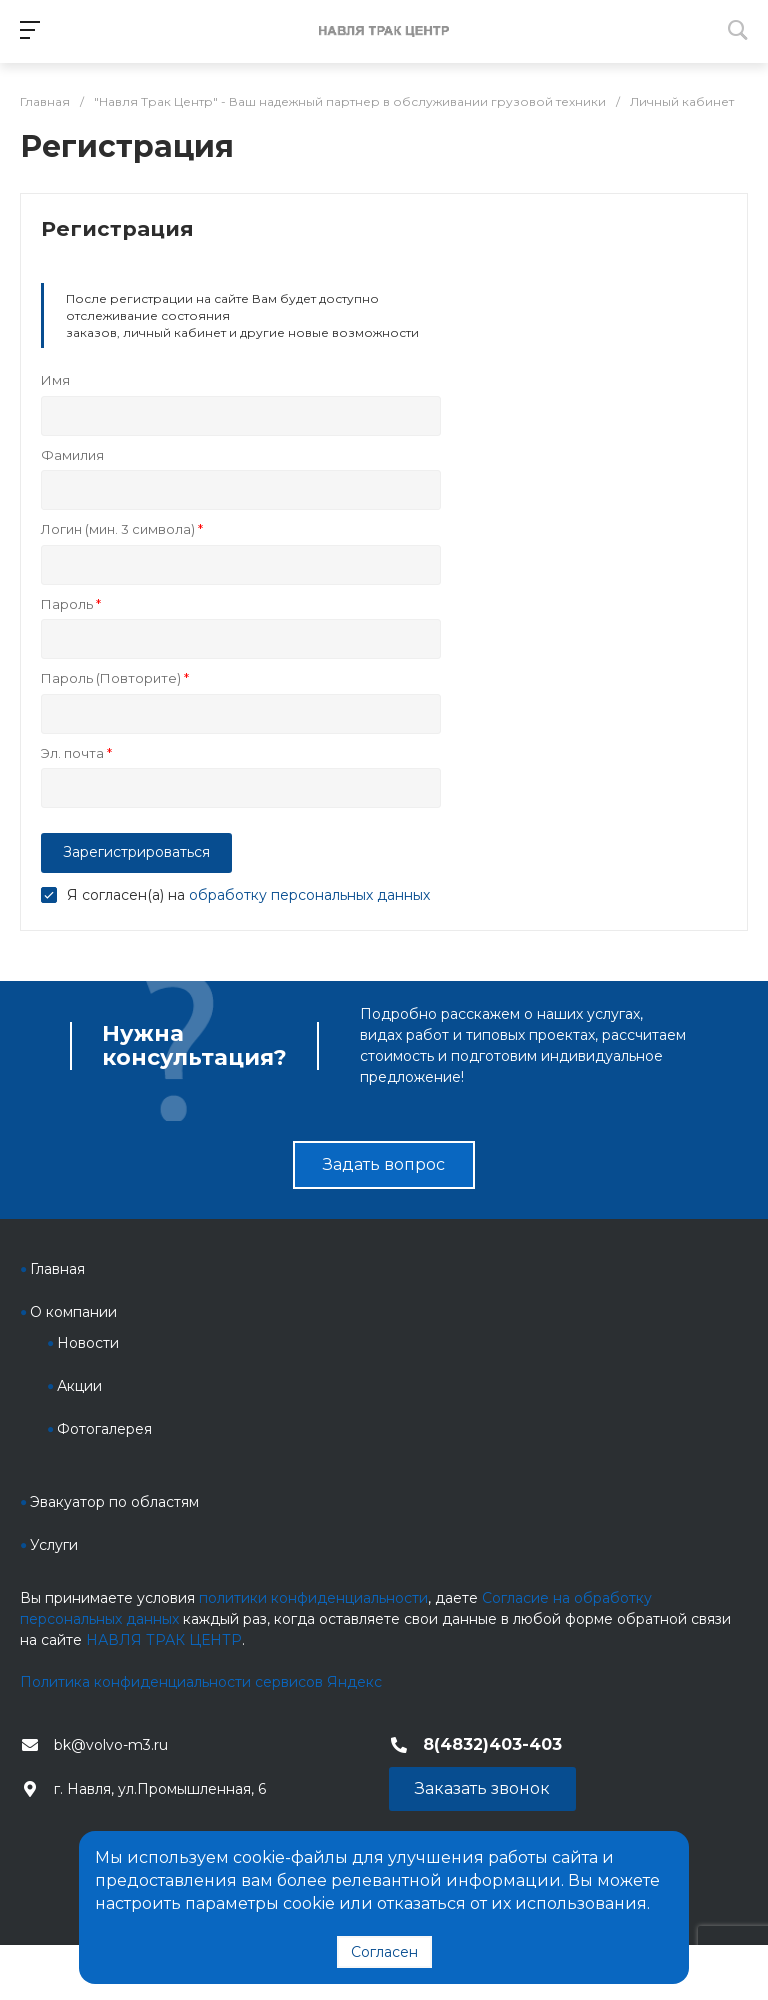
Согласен (384, 1952)
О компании (73, 1312)
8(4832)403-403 (492, 1744)
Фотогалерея (104, 1429)
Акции (79, 1386)
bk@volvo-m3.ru (111, 1745)
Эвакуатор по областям (114, 1502)
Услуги (54, 1545)
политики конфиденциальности (313, 1598)
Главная (57, 1269)
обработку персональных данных (309, 895)
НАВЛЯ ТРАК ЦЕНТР (164, 1640)
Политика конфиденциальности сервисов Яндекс (201, 1682)
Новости (88, 1343)
